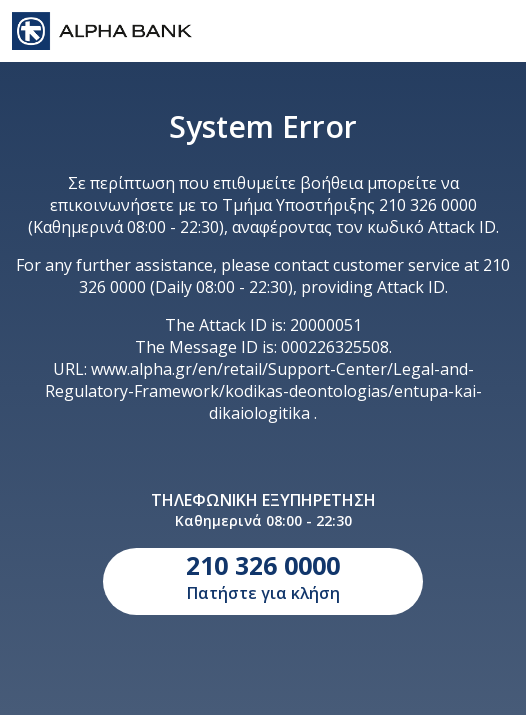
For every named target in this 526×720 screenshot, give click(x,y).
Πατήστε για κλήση (263, 576)
